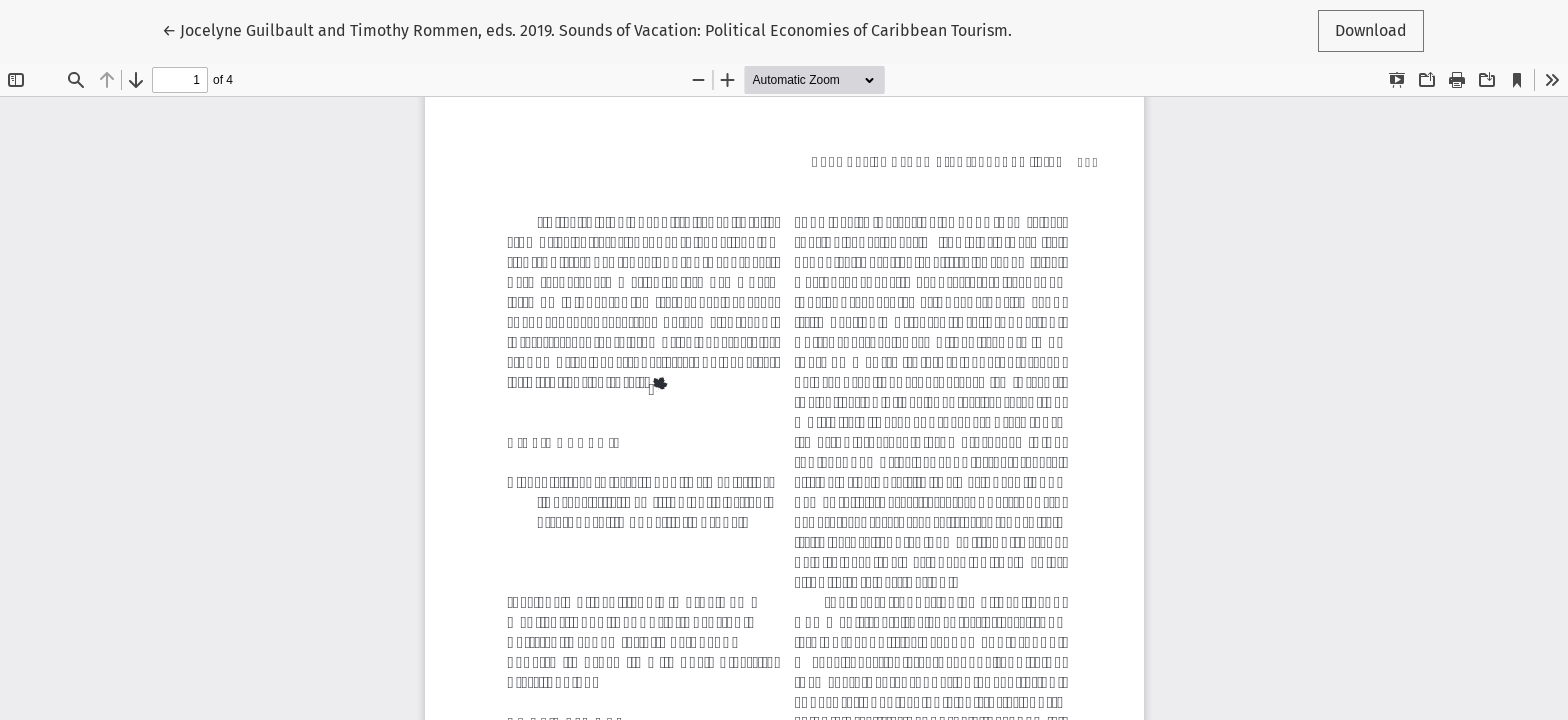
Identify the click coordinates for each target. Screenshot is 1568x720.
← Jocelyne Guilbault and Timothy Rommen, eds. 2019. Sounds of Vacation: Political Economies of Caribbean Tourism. (587, 29)
